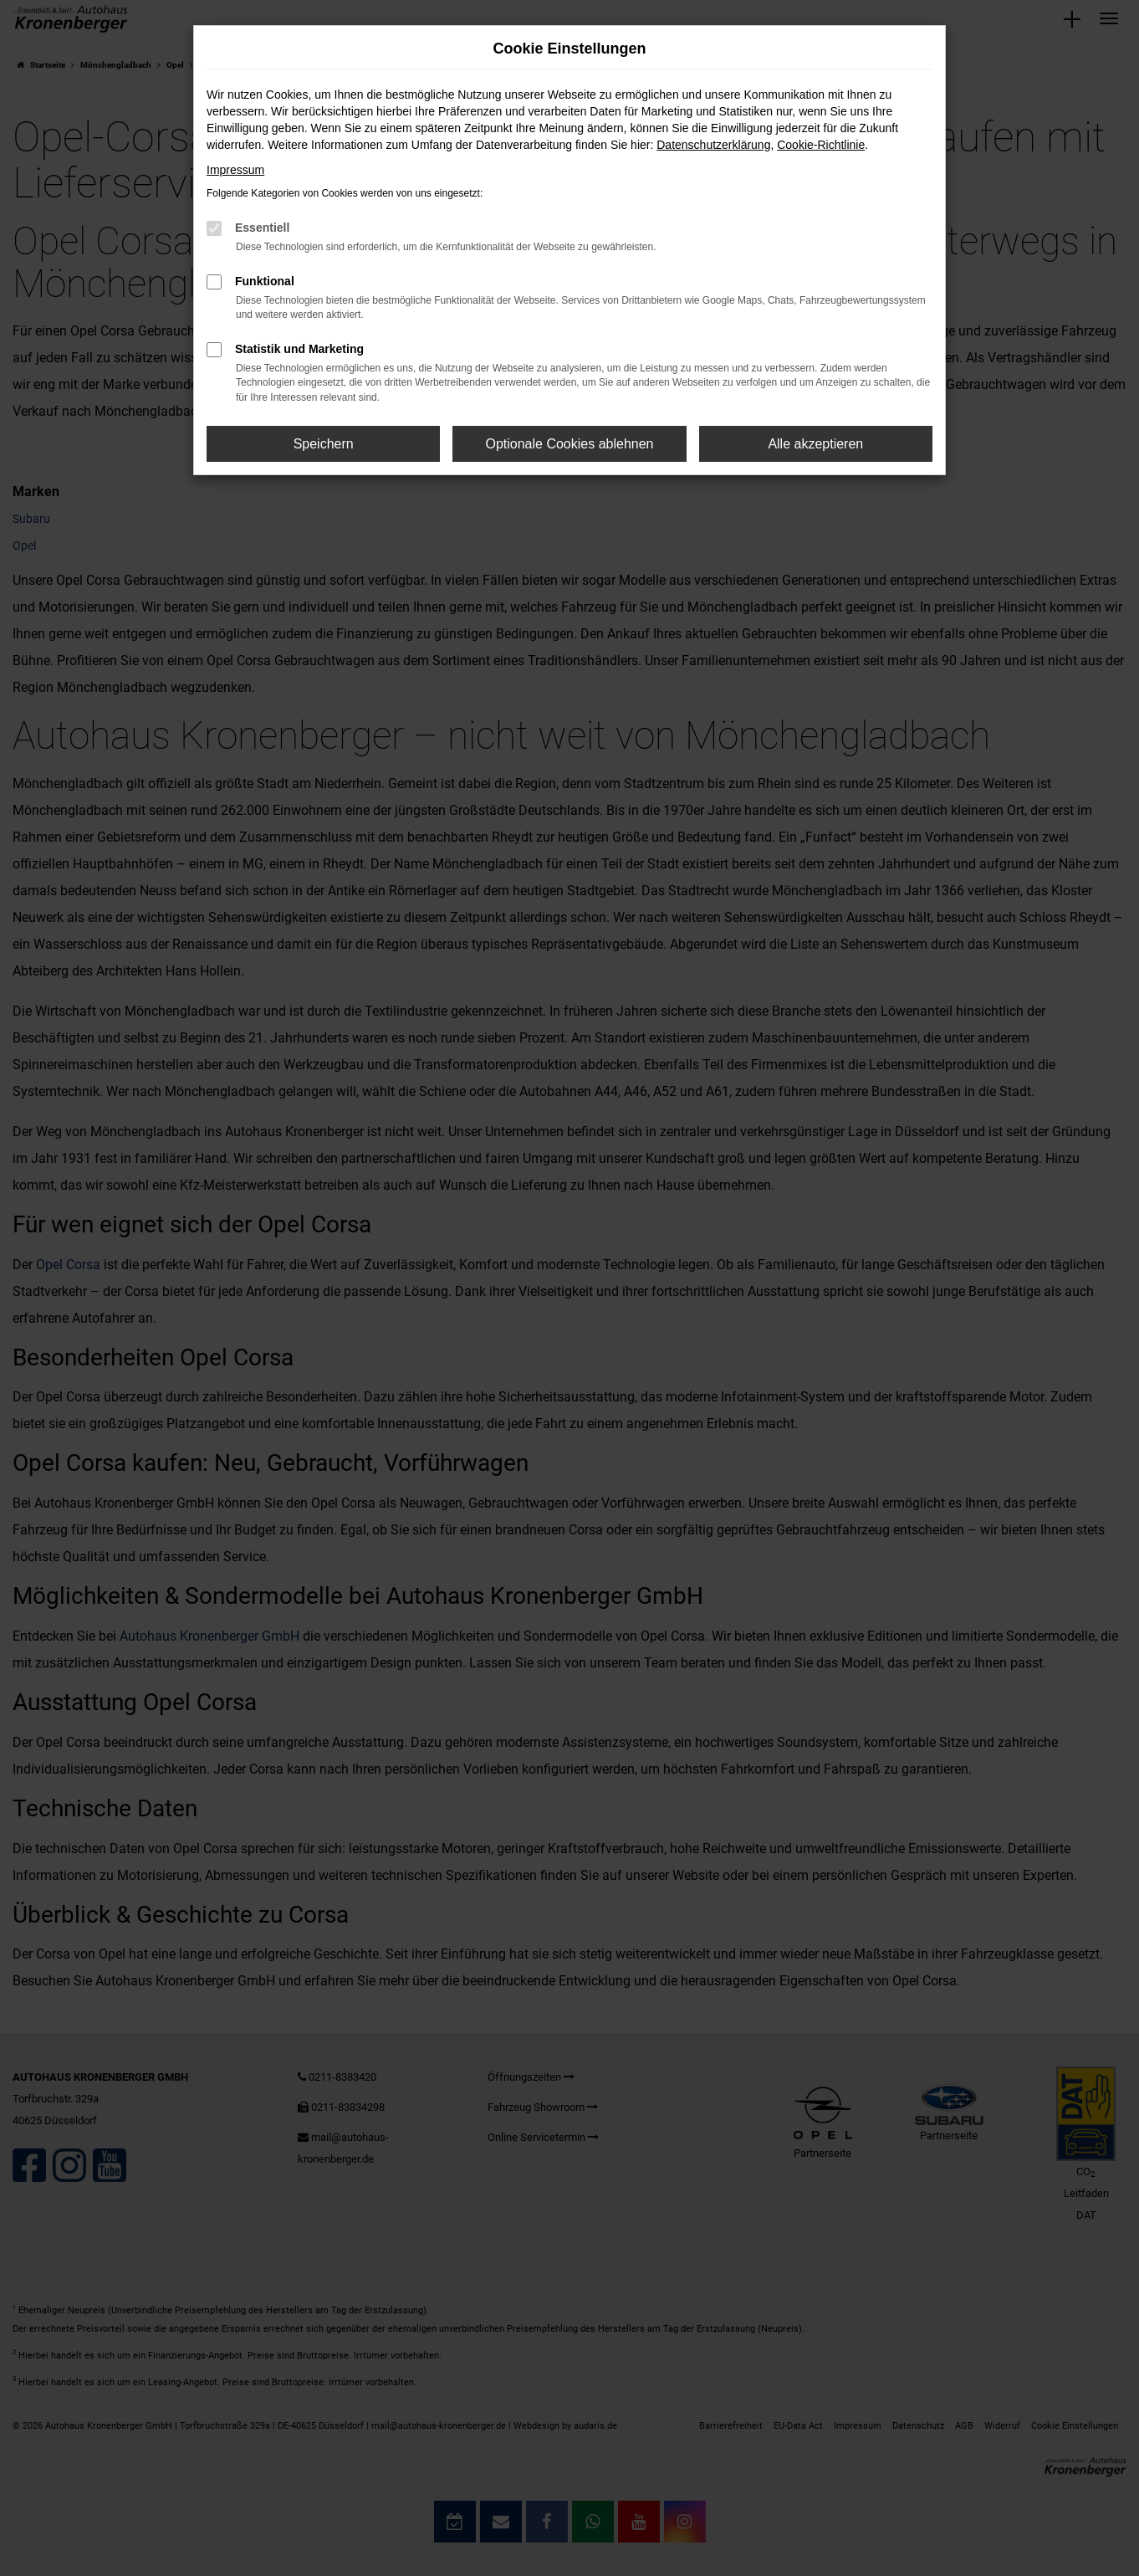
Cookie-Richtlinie (821, 144)
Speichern (324, 444)
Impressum (235, 170)
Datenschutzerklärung (713, 144)
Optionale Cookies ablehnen (569, 444)
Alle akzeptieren (815, 444)
